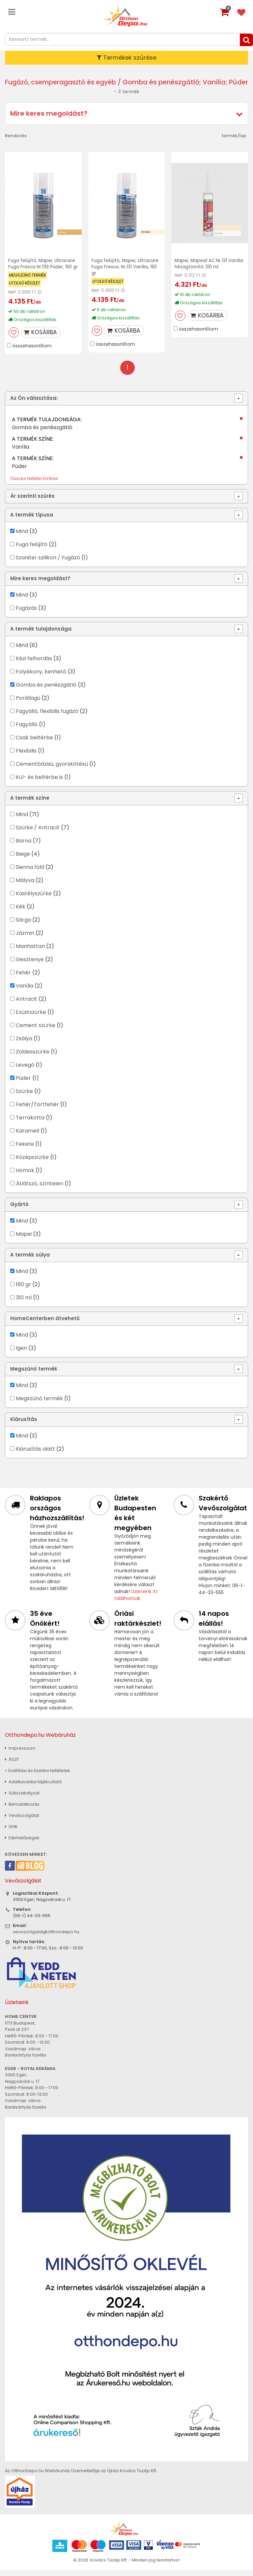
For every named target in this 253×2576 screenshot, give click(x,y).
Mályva (25, 886)
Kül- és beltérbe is (39, 783)
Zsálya (24, 1044)
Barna (23, 846)
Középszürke (32, 1163)
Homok (25, 1176)
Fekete (25, 1150)
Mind (22, 537)
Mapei (24, 1240)
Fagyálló (27, 730)
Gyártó (19, 1210)
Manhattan (30, 952)
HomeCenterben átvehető (45, 1324)
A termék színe (29, 804)
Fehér (23, 978)
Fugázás (26, 614)
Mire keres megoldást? (48, 113)
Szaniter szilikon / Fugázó (48, 563)
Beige (23, 860)
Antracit (26, 1005)
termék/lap (234, 136)
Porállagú (28, 704)
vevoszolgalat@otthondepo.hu (46, 1938)
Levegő (25, 1071)
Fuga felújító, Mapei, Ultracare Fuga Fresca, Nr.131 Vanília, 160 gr (126, 266)
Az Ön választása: (34, 404)
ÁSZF (12, 1765)
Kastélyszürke (34, 899)
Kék (20, 912)
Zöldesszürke (32, 1057)
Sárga (23, 926)
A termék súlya (30, 1261)
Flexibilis (26, 756)
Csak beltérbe (34, 743)
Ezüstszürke (31, 1018)
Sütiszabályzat (22, 1799)
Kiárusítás (23, 1425)
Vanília (24, 991)
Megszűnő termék (33, 1375)
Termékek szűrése (126, 57)
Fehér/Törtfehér (37, 1110)
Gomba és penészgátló (46, 691)
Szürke (24, 1097)
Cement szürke (35, 1031)
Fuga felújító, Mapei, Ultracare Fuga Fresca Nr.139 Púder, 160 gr (42, 266)
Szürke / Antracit (38, 833)
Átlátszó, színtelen (39, 1189)
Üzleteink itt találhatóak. (136, 1601)
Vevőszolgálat (22, 1821)
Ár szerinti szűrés (32, 502)
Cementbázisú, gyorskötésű (52, 770)
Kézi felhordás (34, 664)
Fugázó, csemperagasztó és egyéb (71, 82)
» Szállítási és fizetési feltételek (37, 1776)
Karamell (27, 1136)
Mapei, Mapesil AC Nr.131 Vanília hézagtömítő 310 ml (209, 263)
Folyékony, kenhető (41, 677)
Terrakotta (30, 1123)
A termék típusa (31, 521)
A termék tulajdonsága (40, 635)
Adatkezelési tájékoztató (33, 1788)
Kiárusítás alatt (35, 1455)
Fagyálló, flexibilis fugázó (47, 717)
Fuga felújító (31, 550)
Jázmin (25, 939)
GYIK (11, 1832)
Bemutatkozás (22, 1810)
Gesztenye (30, 965)
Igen (21, 1354)
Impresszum (20, 1754)
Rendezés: (16, 136)
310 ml (24, 1303)
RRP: (12, 298)
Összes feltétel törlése (34, 485)
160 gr (23, 1290)
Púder (23, 1084)
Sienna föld (30, 873)
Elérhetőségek (22, 1844)
